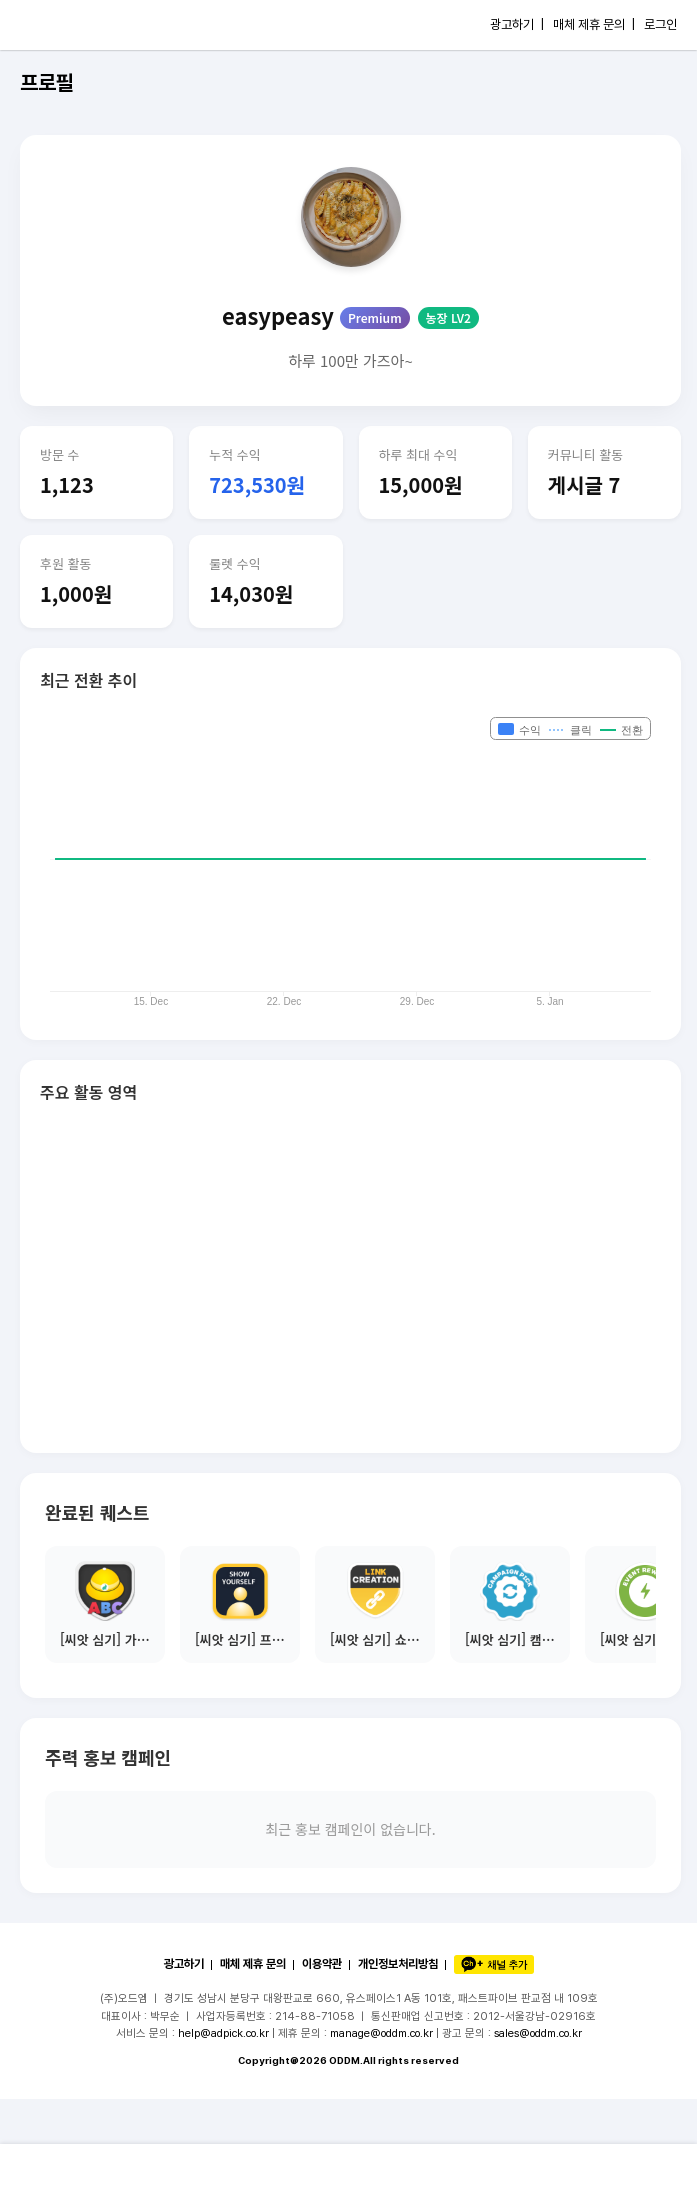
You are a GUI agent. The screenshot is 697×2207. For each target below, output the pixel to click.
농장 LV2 (448, 317)
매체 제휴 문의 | (594, 24)
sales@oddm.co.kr (538, 2033)
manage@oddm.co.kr (381, 2033)
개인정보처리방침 (398, 1964)
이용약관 (322, 1964)
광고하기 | (517, 24)
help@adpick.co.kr (223, 2033)
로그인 (660, 24)
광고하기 (184, 1964)
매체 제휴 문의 (253, 1964)
